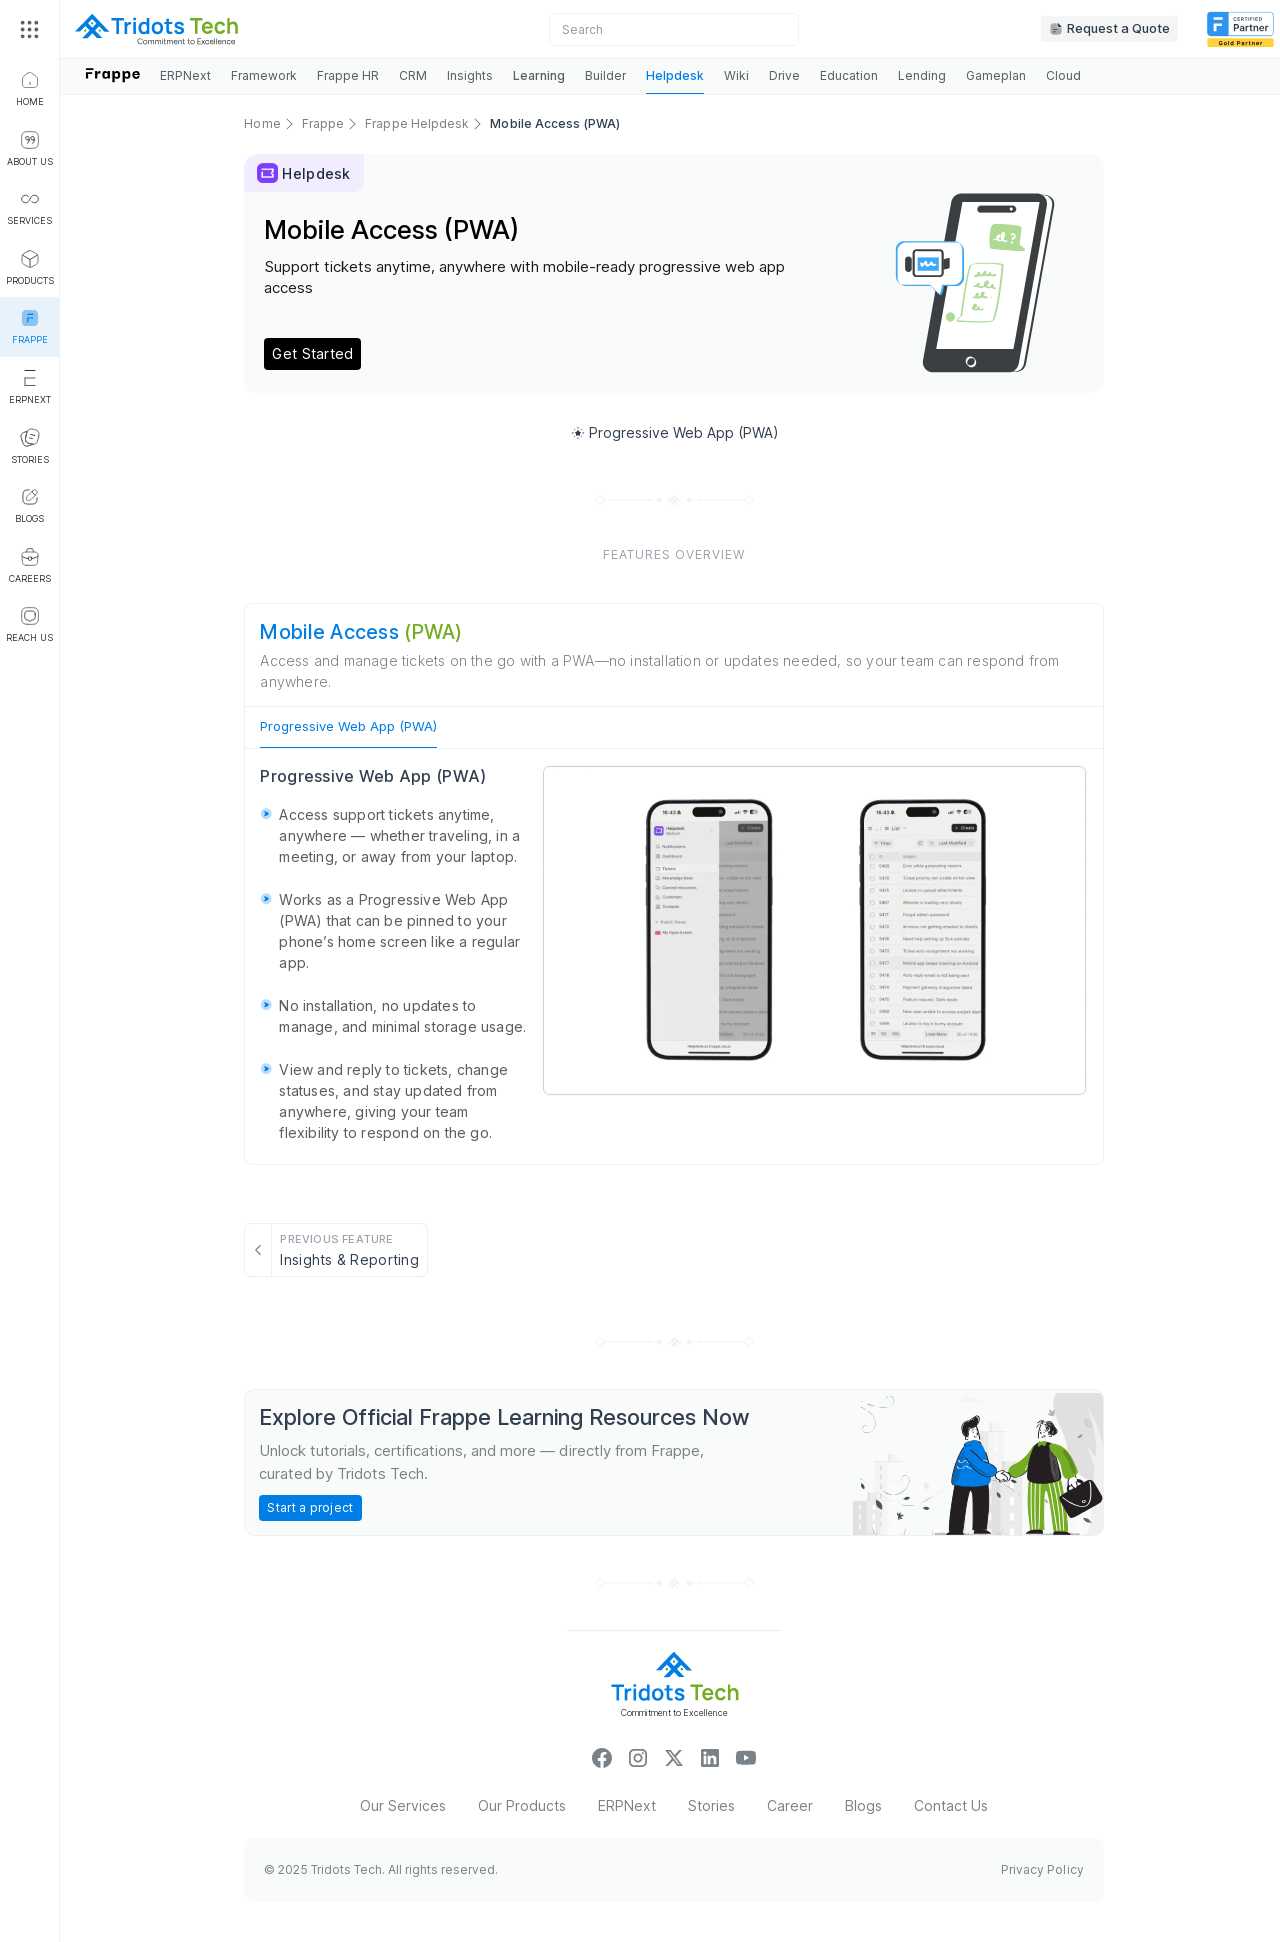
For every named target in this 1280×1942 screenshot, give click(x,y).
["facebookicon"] (602, 1757)
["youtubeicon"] (746, 1757)
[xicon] (674, 1757)
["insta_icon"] (638, 1757)
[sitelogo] (156, 29)
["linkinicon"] (710, 1757)
